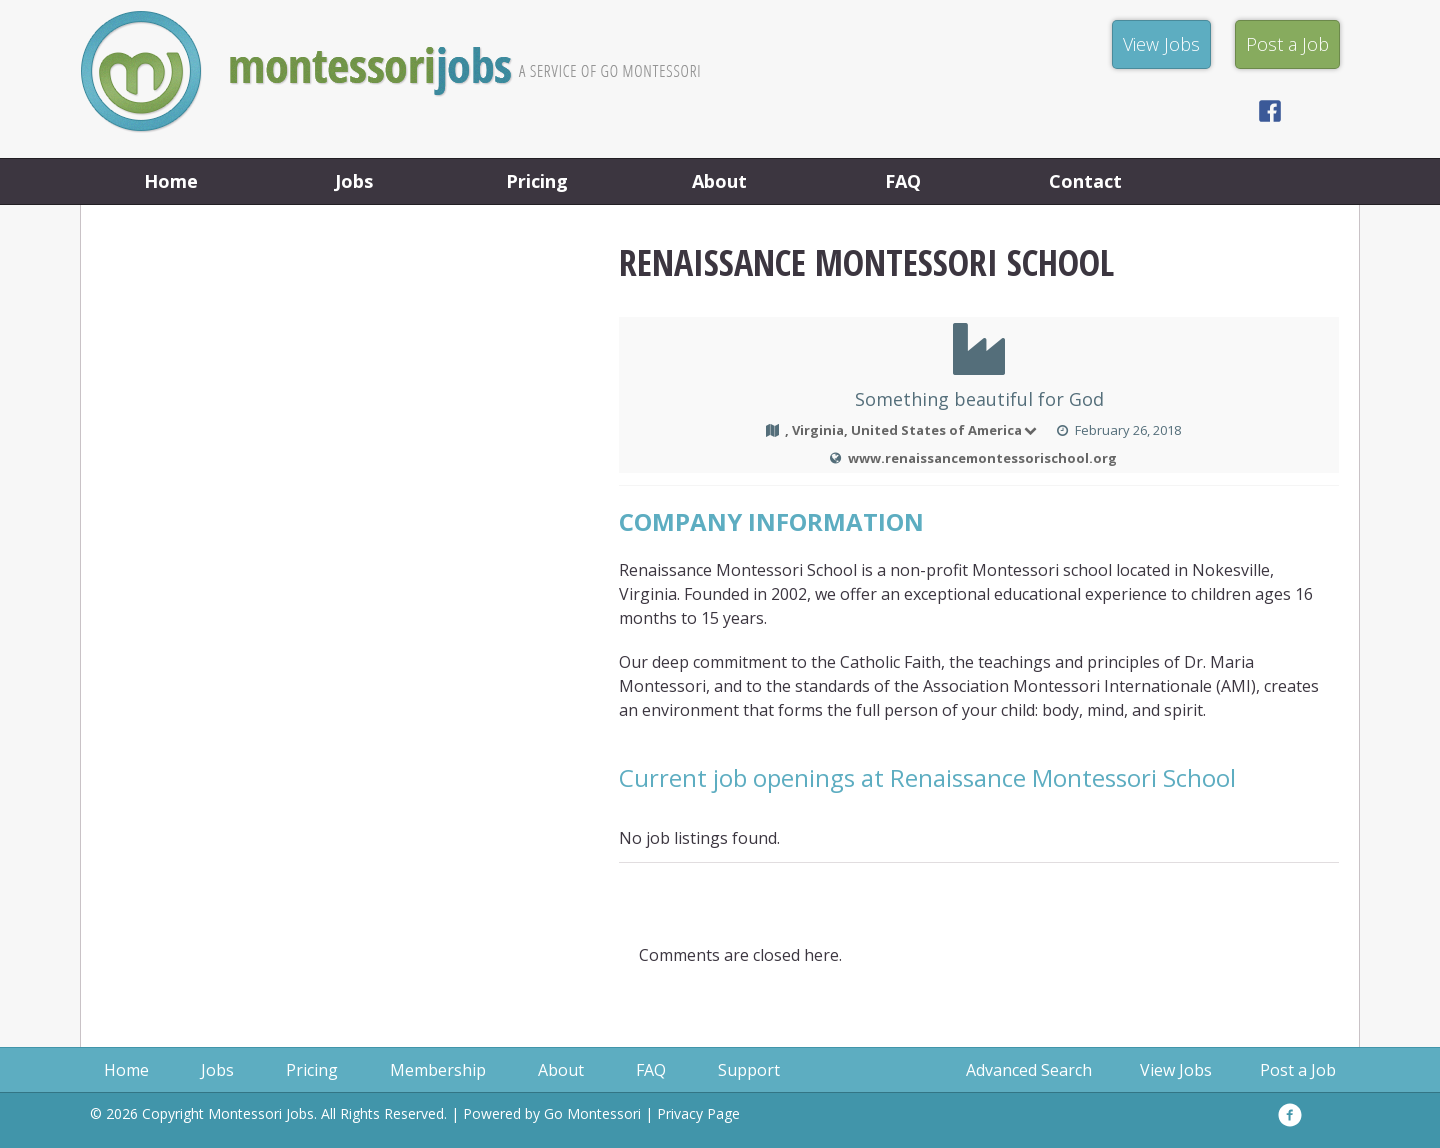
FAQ (903, 181)
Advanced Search (1029, 1070)
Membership (438, 1070)
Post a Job (1298, 1070)
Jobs (354, 181)
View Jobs (1176, 1070)
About (719, 181)
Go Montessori (592, 1113)
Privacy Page (698, 1113)
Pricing (537, 181)
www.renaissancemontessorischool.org (982, 458)
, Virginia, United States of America (912, 430)
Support (749, 1070)
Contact (1085, 181)
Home (171, 181)
